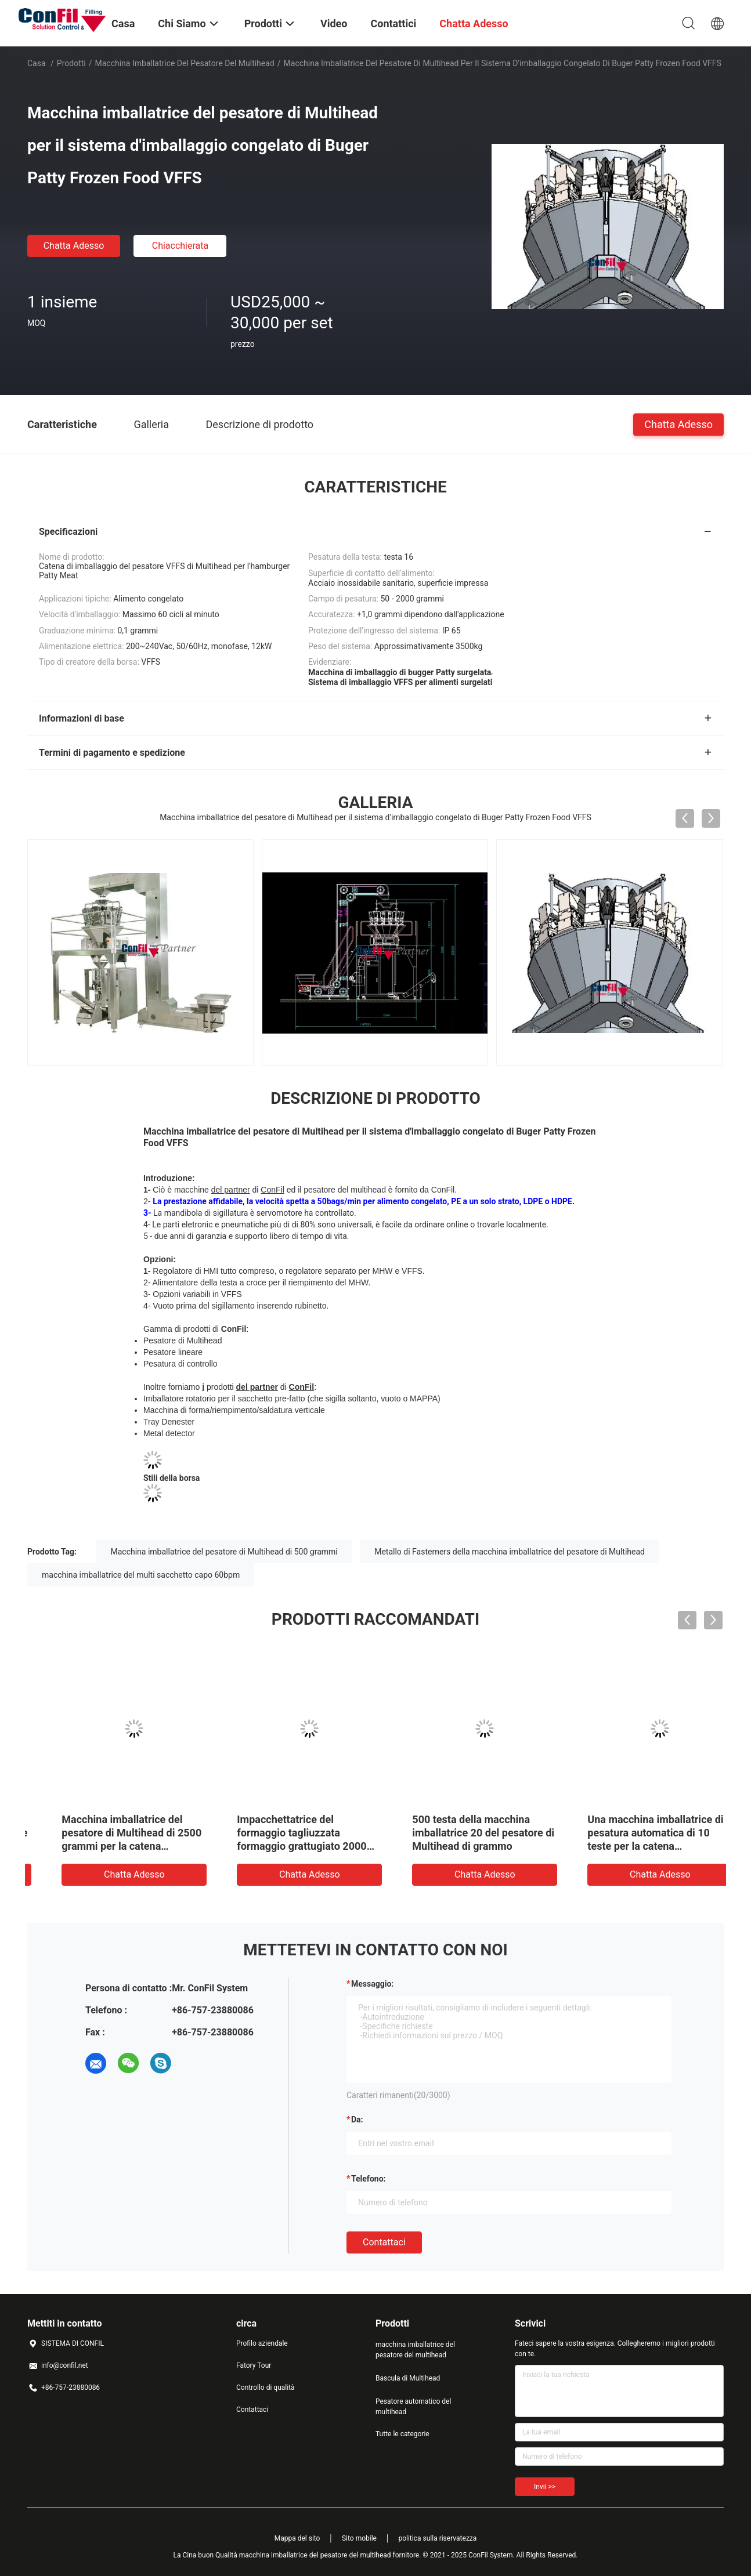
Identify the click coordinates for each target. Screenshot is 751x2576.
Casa (36, 63)
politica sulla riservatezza (437, 2538)
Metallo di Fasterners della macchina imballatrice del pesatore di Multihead (509, 1551)
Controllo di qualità (265, 2387)
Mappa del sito (297, 2538)
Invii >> (544, 2487)
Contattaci (384, 2242)
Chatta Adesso (74, 245)
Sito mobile (359, 2538)
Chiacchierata (180, 245)
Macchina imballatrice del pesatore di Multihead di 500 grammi (224, 1551)
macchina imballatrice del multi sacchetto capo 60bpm (141, 1574)
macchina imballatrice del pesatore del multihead (185, 63)
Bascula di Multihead (408, 2378)
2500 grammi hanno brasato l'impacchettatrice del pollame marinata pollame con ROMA (461, 1832)
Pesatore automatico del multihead (413, 2406)
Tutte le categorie (402, 2434)
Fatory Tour (253, 2365)
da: (357, 2119)
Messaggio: (372, 1983)
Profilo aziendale (262, 2343)
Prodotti (71, 63)
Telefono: (368, 2178)
